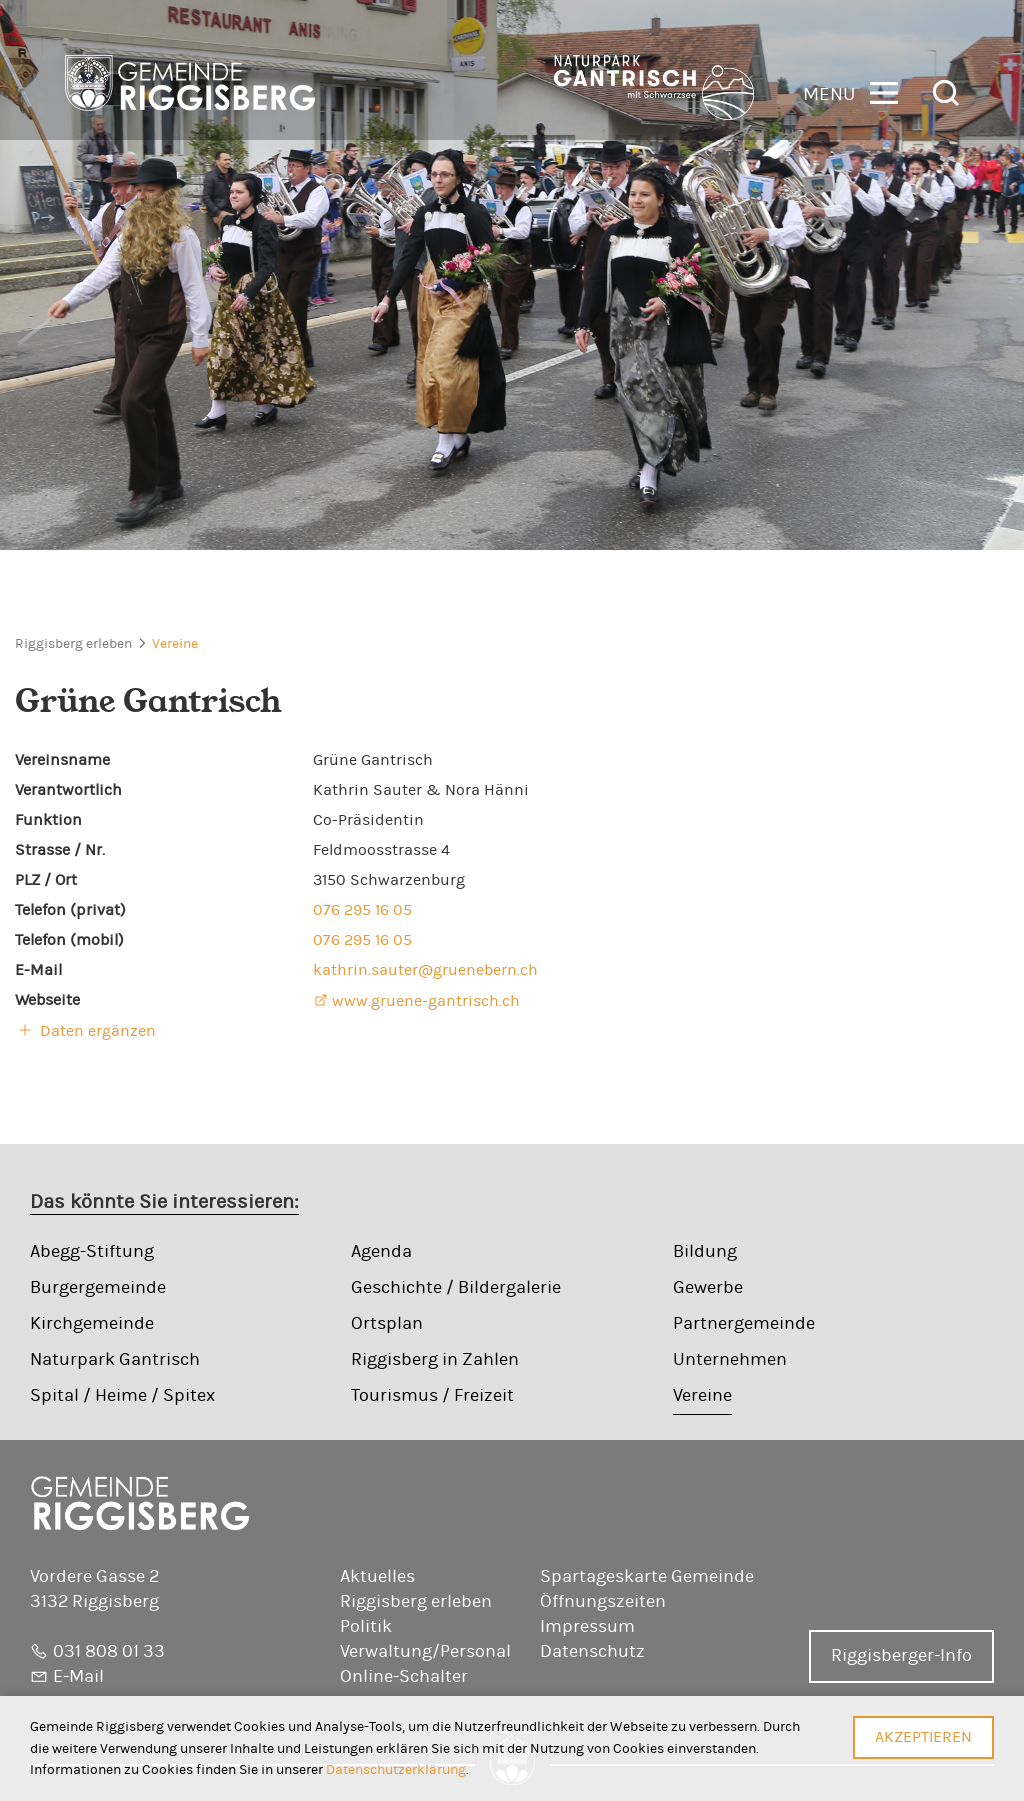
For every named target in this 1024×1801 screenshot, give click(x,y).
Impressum (587, 1627)
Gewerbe (708, 1288)
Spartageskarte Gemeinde (647, 1577)
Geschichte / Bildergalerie (456, 1288)
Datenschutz (592, 1652)
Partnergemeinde (744, 1324)
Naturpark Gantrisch (115, 1360)
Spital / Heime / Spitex (122, 1396)
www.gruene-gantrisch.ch (426, 1001)
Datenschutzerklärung (396, 1769)
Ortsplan (387, 1324)
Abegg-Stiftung (92, 1252)
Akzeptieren (923, 1737)
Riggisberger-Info (901, 1656)
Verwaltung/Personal (425, 1652)
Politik (366, 1627)
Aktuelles (377, 1577)
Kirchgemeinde (92, 1324)
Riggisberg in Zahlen (435, 1360)
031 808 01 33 (109, 1652)
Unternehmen (730, 1360)
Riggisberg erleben (73, 644)
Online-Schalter (404, 1677)
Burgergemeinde (98, 1288)
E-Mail (78, 1677)
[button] (850, 91)
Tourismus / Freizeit (432, 1396)
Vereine (175, 644)
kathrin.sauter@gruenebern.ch (425, 970)
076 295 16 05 (362, 910)
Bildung (705, 1252)
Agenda (381, 1252)
